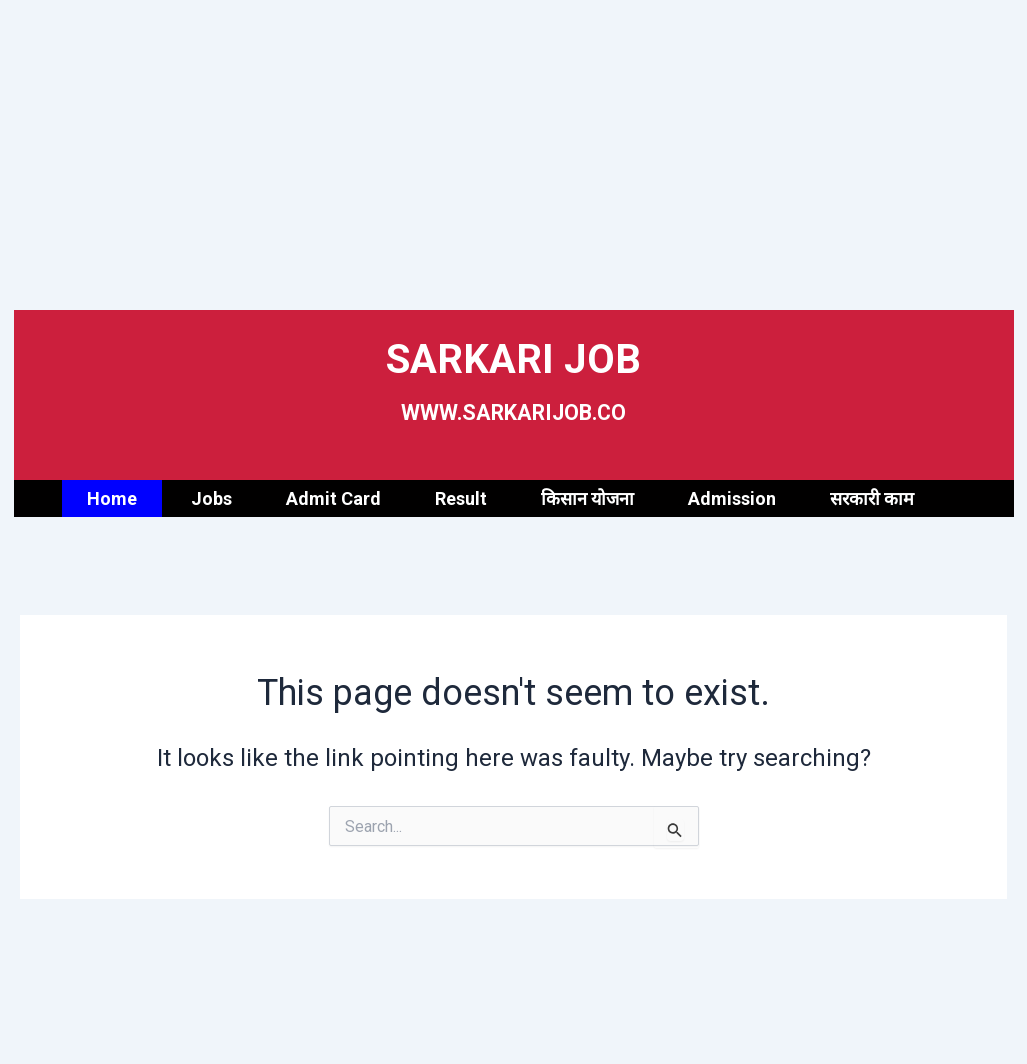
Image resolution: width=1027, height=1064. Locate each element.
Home (112, 498)
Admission (732, 498)
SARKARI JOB (514, 354)
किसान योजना (587, 498)
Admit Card (333, 498)
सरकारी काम (872, 498)
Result (461, 498)
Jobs (211, 498)
